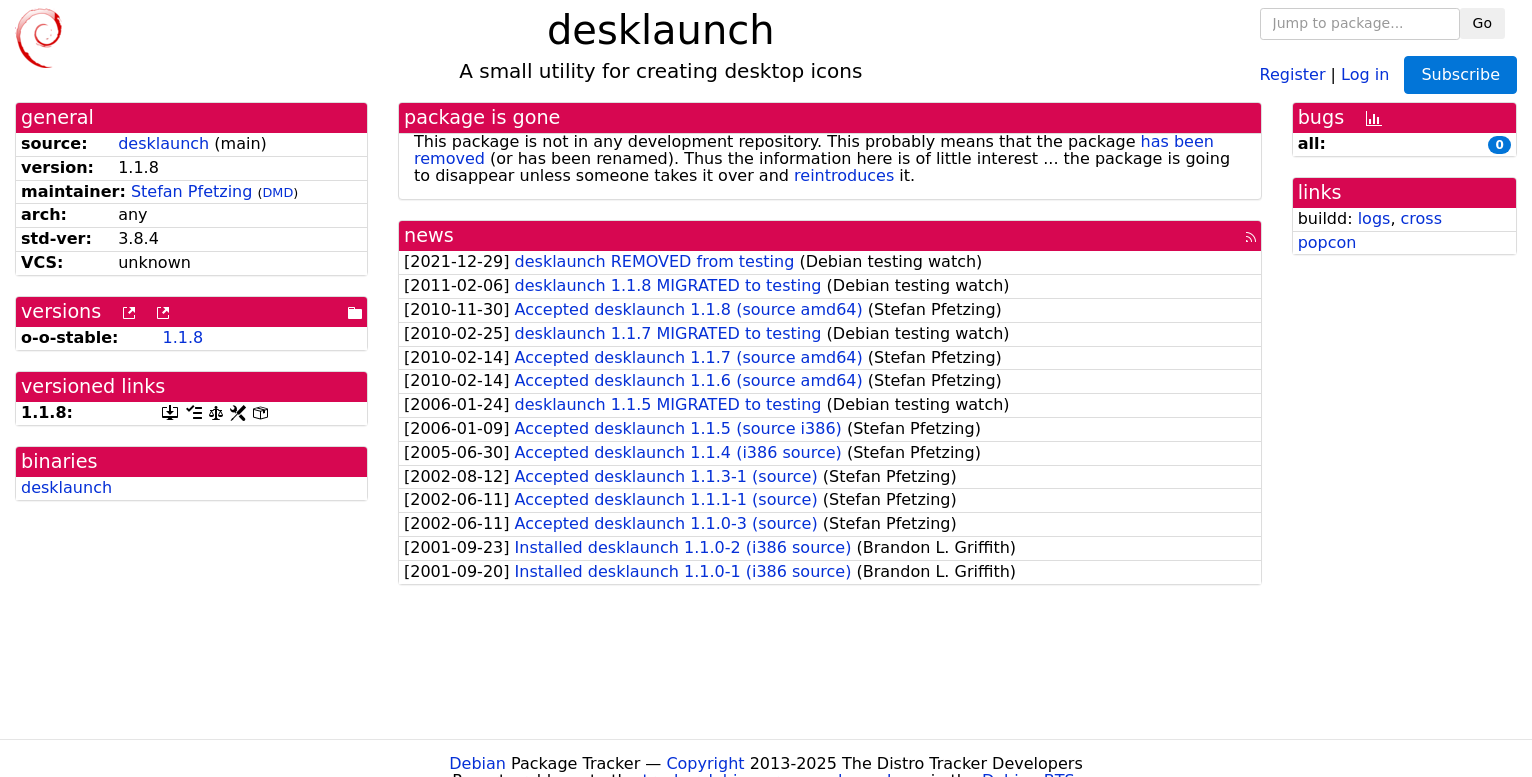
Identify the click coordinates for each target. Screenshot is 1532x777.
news (429, 235)
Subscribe (1460, 74)
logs (1374, 218)
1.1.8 (182, 337)
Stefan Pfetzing (191, 191)
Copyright (705, 763)
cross (1421, 218)
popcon (1327, 242)
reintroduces (844, 175)
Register (1293, 73)
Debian (477, 763)
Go (1482, 23)
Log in (1365, 73)
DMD (277, 192)
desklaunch (163, 143)
